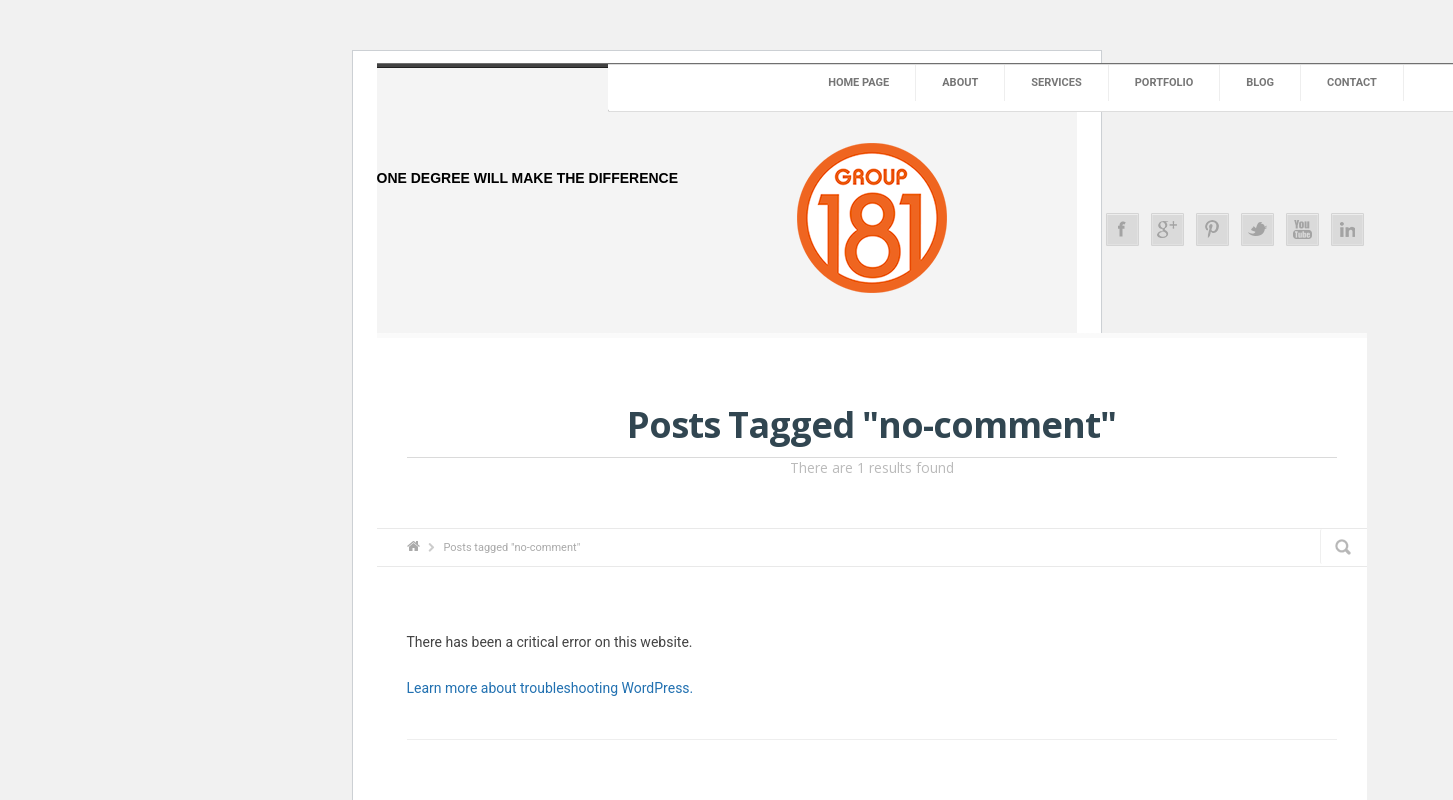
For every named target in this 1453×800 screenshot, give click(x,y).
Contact (1352, 82)
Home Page (858, 82)
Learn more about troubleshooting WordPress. (550, 688)
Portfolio (1164, 82)
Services (1056, 82)
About (960, 82)
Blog (1260, 82)
